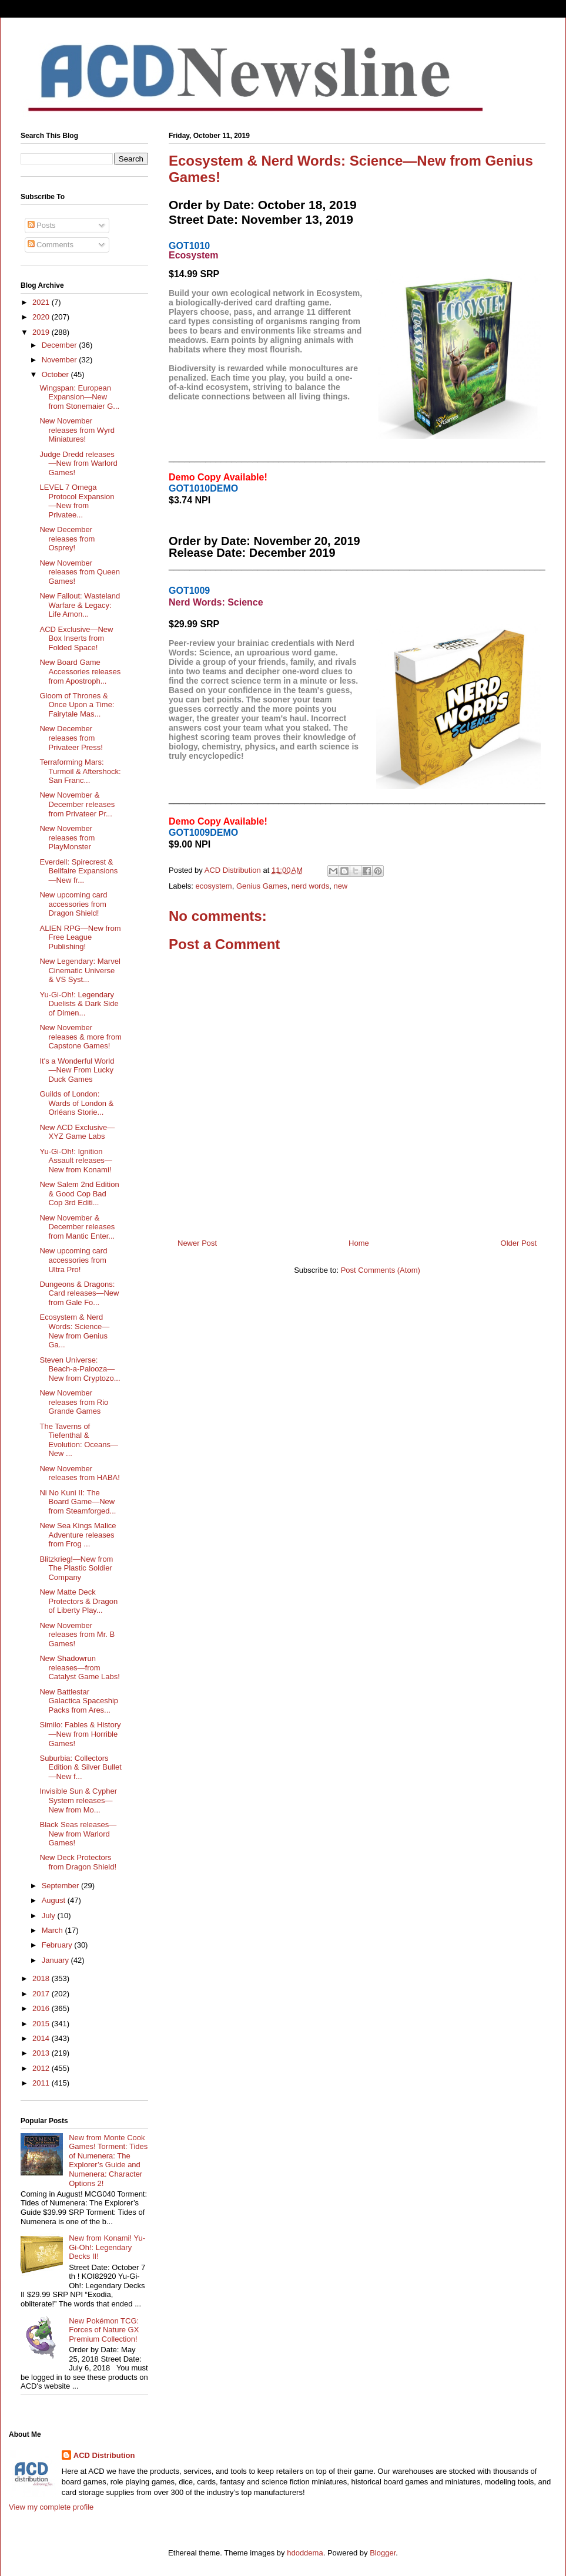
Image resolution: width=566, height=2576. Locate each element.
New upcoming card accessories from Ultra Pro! (73, 1259)
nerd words (310, 886)
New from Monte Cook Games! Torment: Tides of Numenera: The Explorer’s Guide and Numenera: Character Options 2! (108, 2160)
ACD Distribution (104, 2455)
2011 (42, 2083)
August (55, 1900)
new (340, 886)
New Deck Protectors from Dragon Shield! (77, 1862)
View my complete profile (51, 2507)
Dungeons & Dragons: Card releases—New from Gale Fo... (79, 1293)
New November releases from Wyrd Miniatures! (77, 429)
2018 (42, 1978)
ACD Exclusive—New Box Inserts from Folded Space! (76, 638)
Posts (42, 225)
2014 (42, 2038)
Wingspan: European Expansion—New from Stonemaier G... (79, 397)
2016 (42, 2008)
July (50, 1915)
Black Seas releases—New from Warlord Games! (77, 1833)
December (60, 345)
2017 (42, 1993)
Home (359, 1243)
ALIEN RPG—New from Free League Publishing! (79, 937)
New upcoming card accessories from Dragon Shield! (73, 903)
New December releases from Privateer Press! (70, 737)
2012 (42, 2068)
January (56, 1960)
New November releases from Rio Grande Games (73, 1401)
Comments (50, 244)
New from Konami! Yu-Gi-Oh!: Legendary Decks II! (107, 2247)
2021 (42, 302)
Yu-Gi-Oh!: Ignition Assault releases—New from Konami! (75, 1160)
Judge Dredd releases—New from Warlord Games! (78, 463)
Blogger (383, 2552)
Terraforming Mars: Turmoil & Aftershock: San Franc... (79, 771)
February (58, 1945)
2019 (42, 332)
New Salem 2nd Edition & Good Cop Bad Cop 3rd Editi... (79, 1193)
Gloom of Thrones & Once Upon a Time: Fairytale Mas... (76, 704)
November (60, 359)
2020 (42, 316)
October (56, 374)
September (61, 1885)
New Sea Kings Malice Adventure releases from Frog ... (77, 1534)
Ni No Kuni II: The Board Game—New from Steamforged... (77, 1501)
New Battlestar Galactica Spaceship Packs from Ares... (78, 1700)
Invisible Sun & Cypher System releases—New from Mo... (78, 1800)
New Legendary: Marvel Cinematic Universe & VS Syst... (79, 970)
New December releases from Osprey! (67, 538)
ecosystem (214, 886)
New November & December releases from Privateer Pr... (77, 804)
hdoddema (305, 2552)
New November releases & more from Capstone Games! (80, 1036)
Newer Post (197, 1243)
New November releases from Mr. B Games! (77, 1634)
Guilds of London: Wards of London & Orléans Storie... (76, 1103)
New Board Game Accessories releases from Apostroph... (79, 671)
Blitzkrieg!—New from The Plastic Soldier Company (76, 1568)
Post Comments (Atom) (380, 1270)
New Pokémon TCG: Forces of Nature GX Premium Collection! (104, 2329)
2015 (42, 2023)
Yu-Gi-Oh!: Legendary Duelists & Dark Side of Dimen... (78, 1003)
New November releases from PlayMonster (67, 837)
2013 (42, 2053)
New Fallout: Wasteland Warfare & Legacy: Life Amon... (79, 604)
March (53, 1930)
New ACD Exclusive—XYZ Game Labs (77, 1132)
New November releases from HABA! (79, 1473)
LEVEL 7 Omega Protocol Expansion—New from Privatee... (76, 501)
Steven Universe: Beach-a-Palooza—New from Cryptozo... (79, 1369)
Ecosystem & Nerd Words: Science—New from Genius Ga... (74, 1331)
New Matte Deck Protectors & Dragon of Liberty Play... (78, 1601)
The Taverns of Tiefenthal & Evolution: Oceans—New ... (78, 1440)
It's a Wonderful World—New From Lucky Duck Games (76, 1070)
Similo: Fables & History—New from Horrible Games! (79, 1733)
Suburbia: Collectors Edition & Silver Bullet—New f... (80, 1767)
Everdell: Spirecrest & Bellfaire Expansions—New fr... (78, 871)
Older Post (519, 1243)
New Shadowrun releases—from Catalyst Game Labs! (79, 1667)
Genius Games (261, 886)
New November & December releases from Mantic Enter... (77, 1226)
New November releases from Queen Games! (79, 572)
